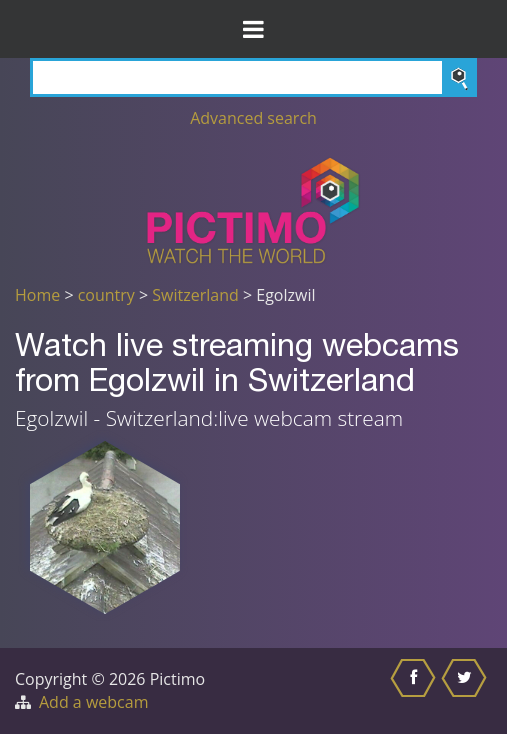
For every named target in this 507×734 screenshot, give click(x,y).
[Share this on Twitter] (466, 691)
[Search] (253, 77)
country (106, 295)
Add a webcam (93, 702)
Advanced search (253, 118)
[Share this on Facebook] (415, 691)
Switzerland (195, 295)
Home (37, 295)
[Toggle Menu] (253, 29)
